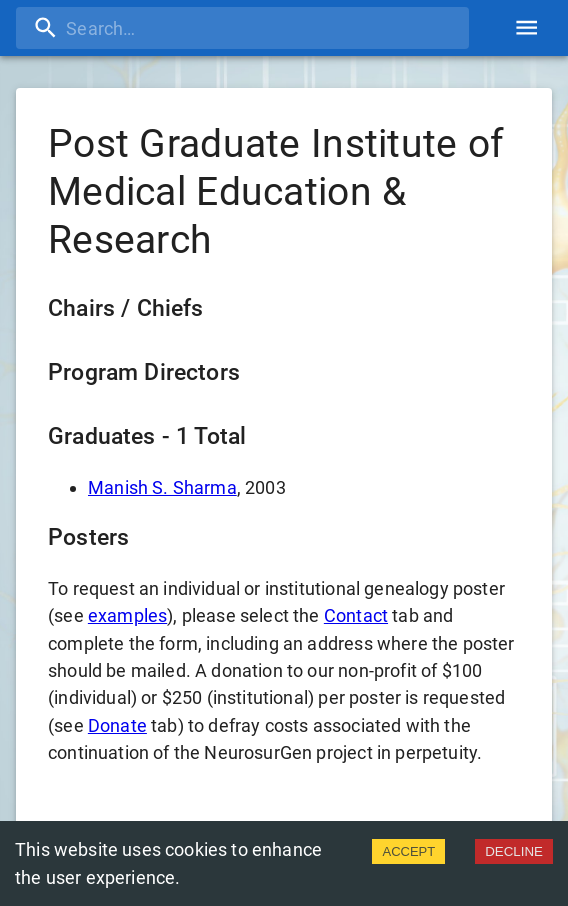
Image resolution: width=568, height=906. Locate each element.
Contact (356, 615)
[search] (242, 28)
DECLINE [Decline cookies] (514, 851)
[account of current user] (526, 27)
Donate (117, 725)
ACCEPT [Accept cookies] (408, 851)
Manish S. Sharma (162, 487)
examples (127, 615)
